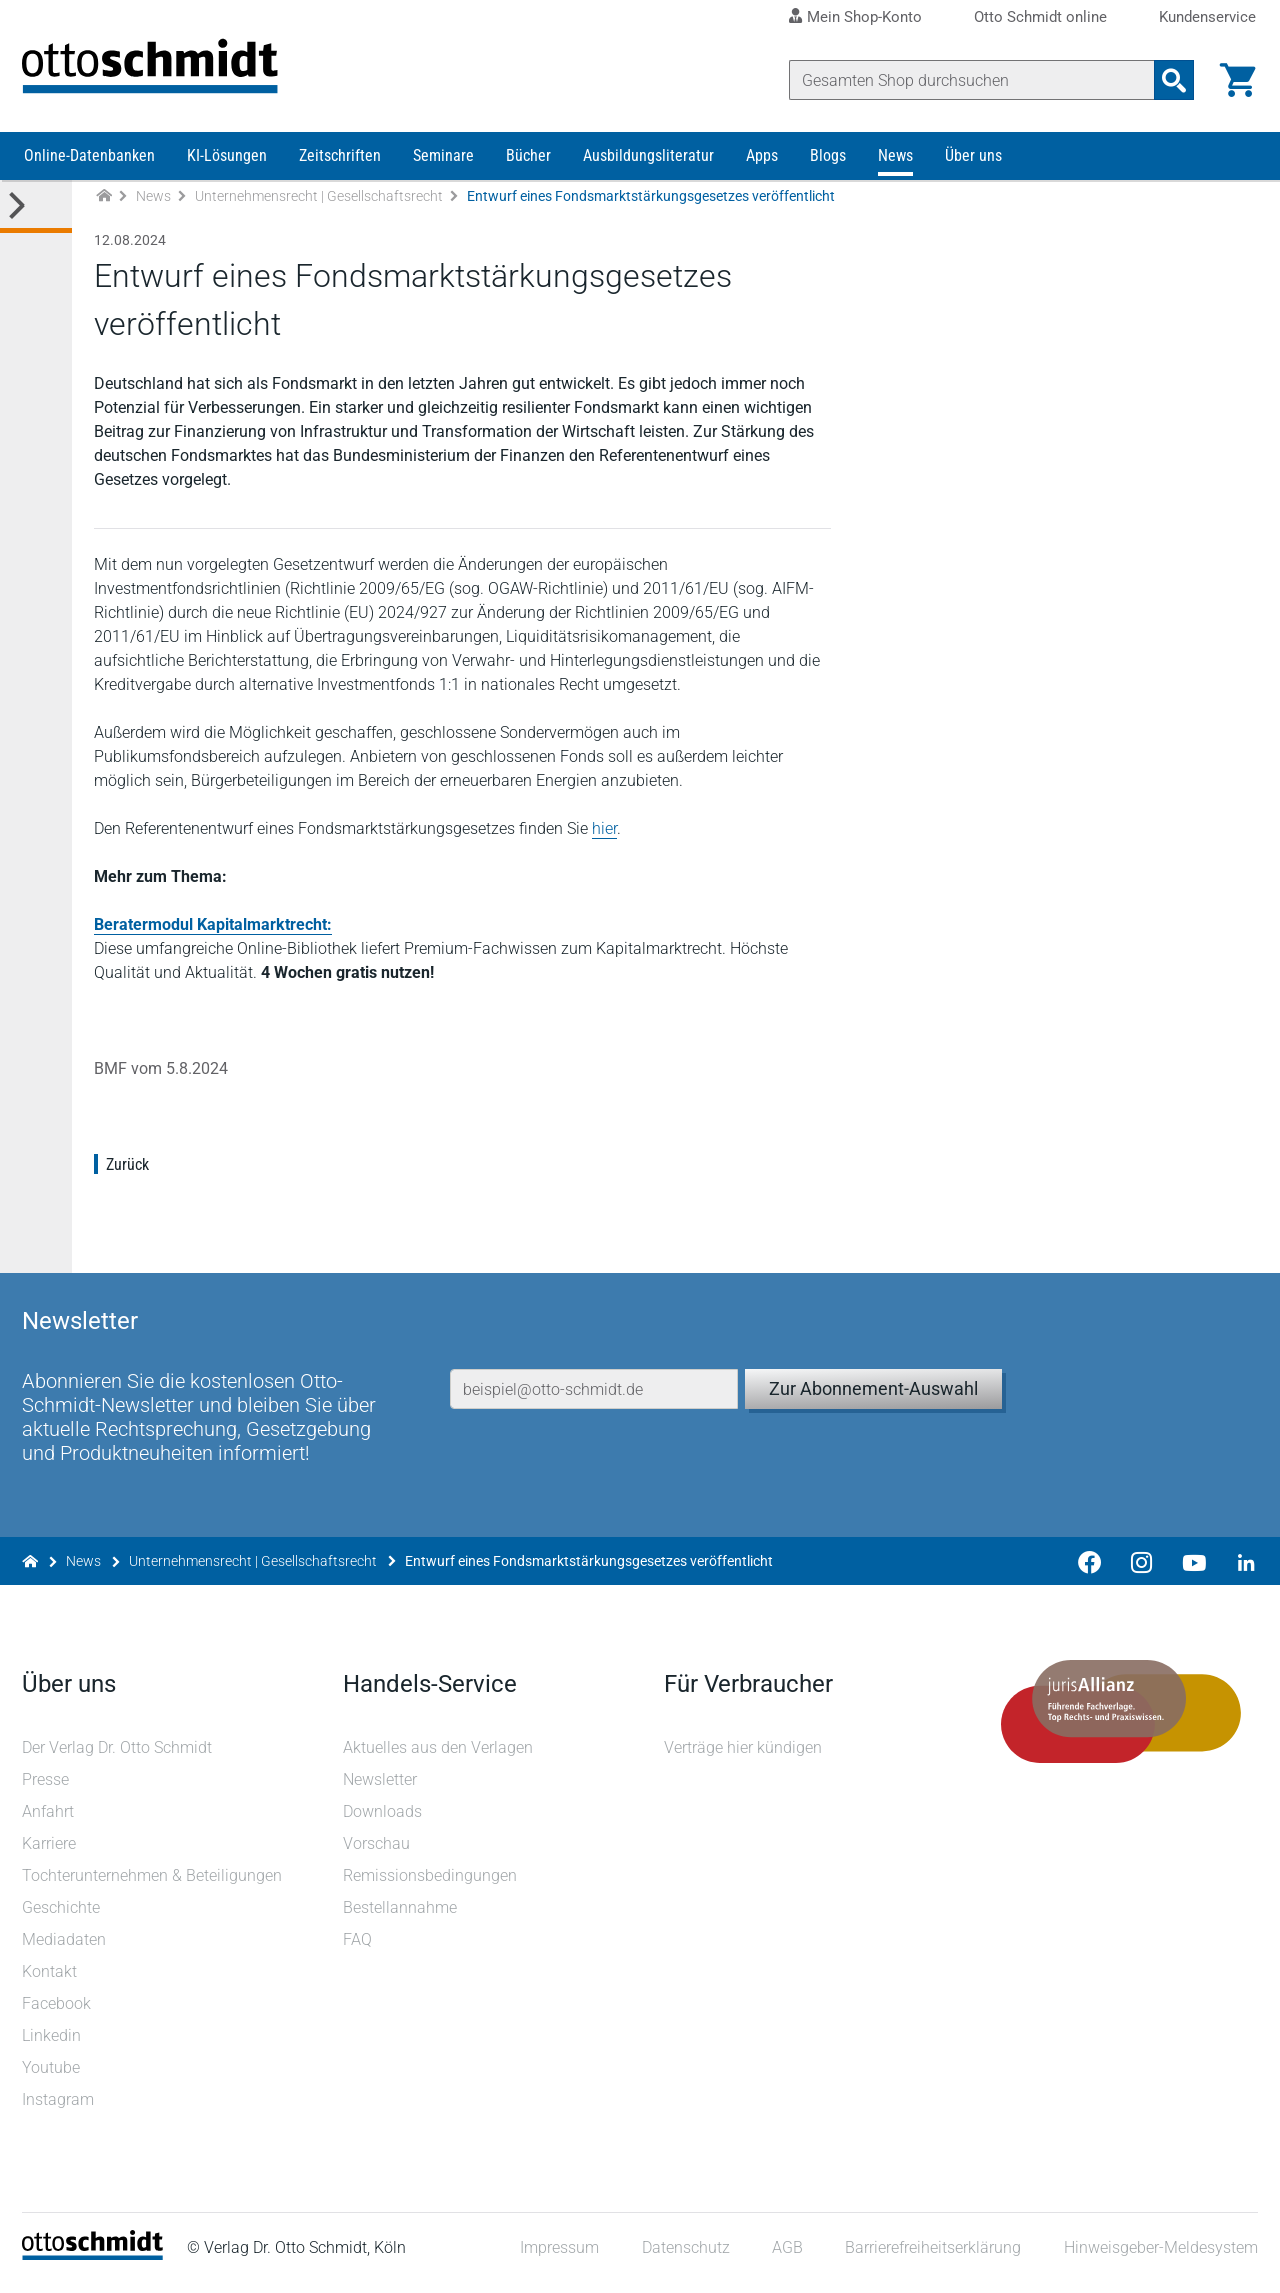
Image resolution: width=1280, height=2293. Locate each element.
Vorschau (377, 1852)
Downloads (383, 1820)
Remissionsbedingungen (431, 1884)
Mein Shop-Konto (864, 17)
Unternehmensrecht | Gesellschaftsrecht (319, 208)
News (895, 167)
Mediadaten (66, 1948)
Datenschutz (684, 2257)
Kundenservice (1207, 17)
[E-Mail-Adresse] (595, 1377)
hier (606, 840)
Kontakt (51, 1980)
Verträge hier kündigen (743, 1756)
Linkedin (53, 2044)
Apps (762, 167)
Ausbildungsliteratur (648, 167)
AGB (785, 2257)
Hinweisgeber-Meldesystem (1159, 2257)
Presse (47, 1788)
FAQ (358, 1948)
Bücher (528, 167)
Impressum (558, 2257)
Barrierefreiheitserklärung (932, 2257)
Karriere (51, 1852)
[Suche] (970, 80)
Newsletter (381, 1788)
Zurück (129, 1176)
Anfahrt (50, 1820)
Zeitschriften (340, 167)
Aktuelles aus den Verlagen (439, 1756)
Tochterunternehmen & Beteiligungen (154, 1884)
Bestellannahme (401, 1916)
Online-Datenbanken (89, 167)
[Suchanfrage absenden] (1172, 80)
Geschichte (63, 1916)
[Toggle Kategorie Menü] (36, 218)
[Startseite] (94, 2263)
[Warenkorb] (1236, 80)
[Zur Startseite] (104, 208)
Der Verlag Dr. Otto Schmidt (119, 1756)
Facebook (58, 2012)
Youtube (53, 2076)
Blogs (828, 167)
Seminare (443, 167)
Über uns (973, 167)
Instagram (60, 2108)
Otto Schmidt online (1040, 17)
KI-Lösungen (227, 167)
